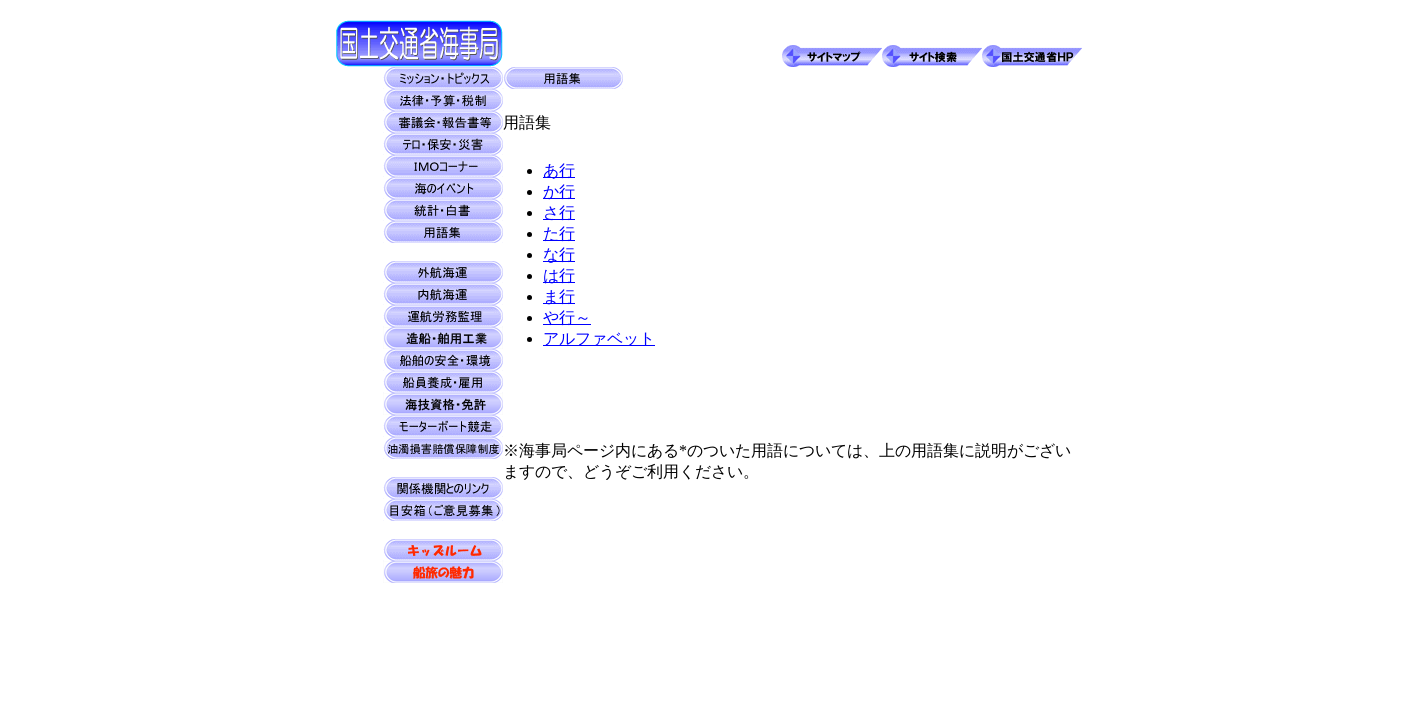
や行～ (567, 317)
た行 (559, 233)
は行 (559, 275)
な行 (559, 254)
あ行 (559, 170)
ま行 (559, 296)
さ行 (559, 212)
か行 (559, 191)
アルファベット (599, 338)
